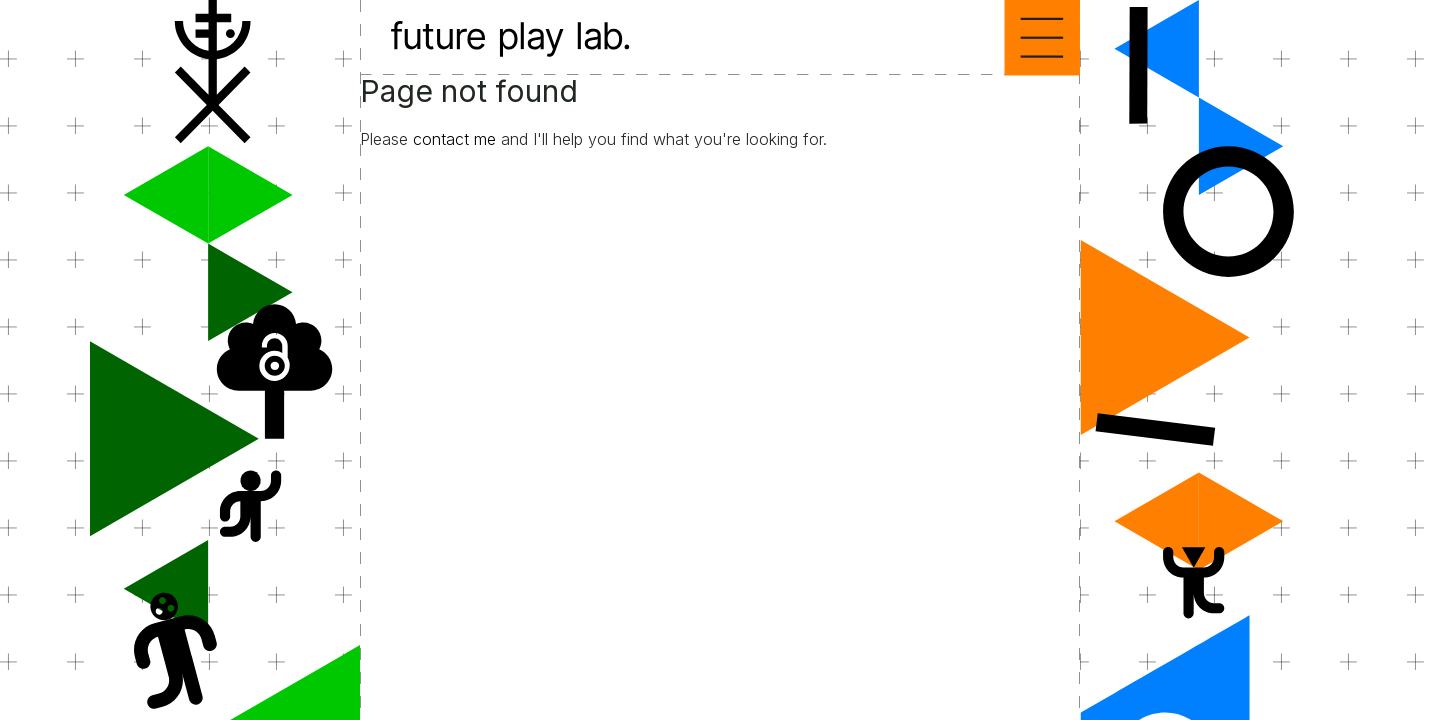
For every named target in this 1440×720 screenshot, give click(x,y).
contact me (454, 139)
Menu (1042, 38)
